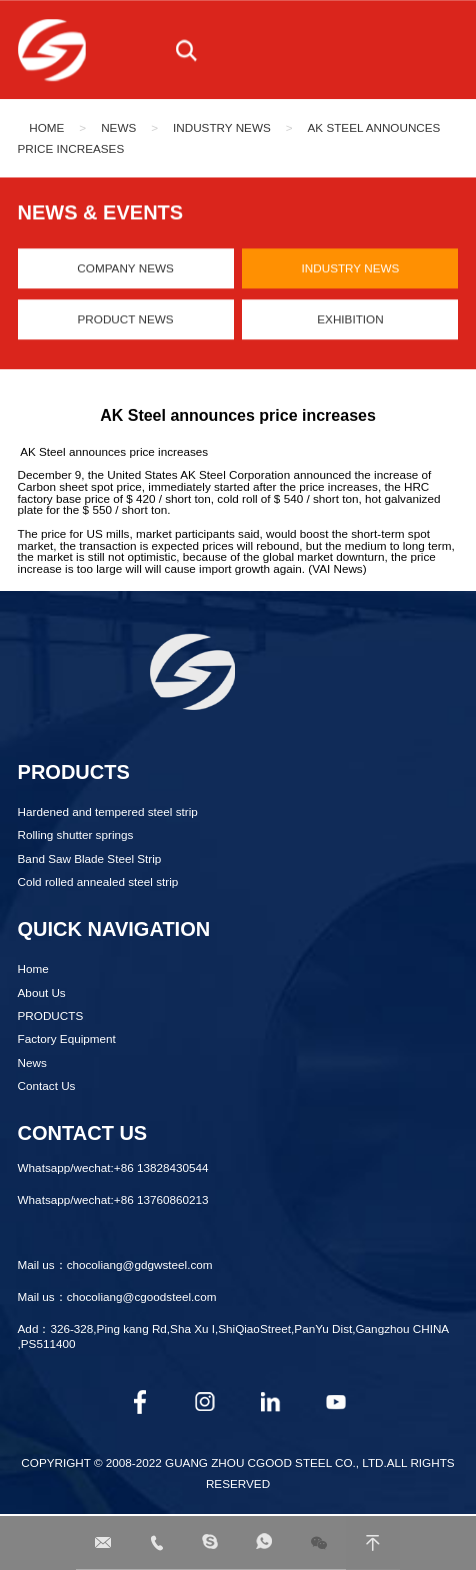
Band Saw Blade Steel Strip (90, 858)
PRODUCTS (51, 1015)
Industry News (222, 128)
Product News (126, 322)
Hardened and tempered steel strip (108, 811)
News (118, 128)
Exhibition (350, 322)
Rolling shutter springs (76, 834)
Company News (125, 271)
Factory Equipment (67, 1038)
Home (46, 128)
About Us (42, 992)
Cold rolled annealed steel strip (98, 881)
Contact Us (47, 1085)
